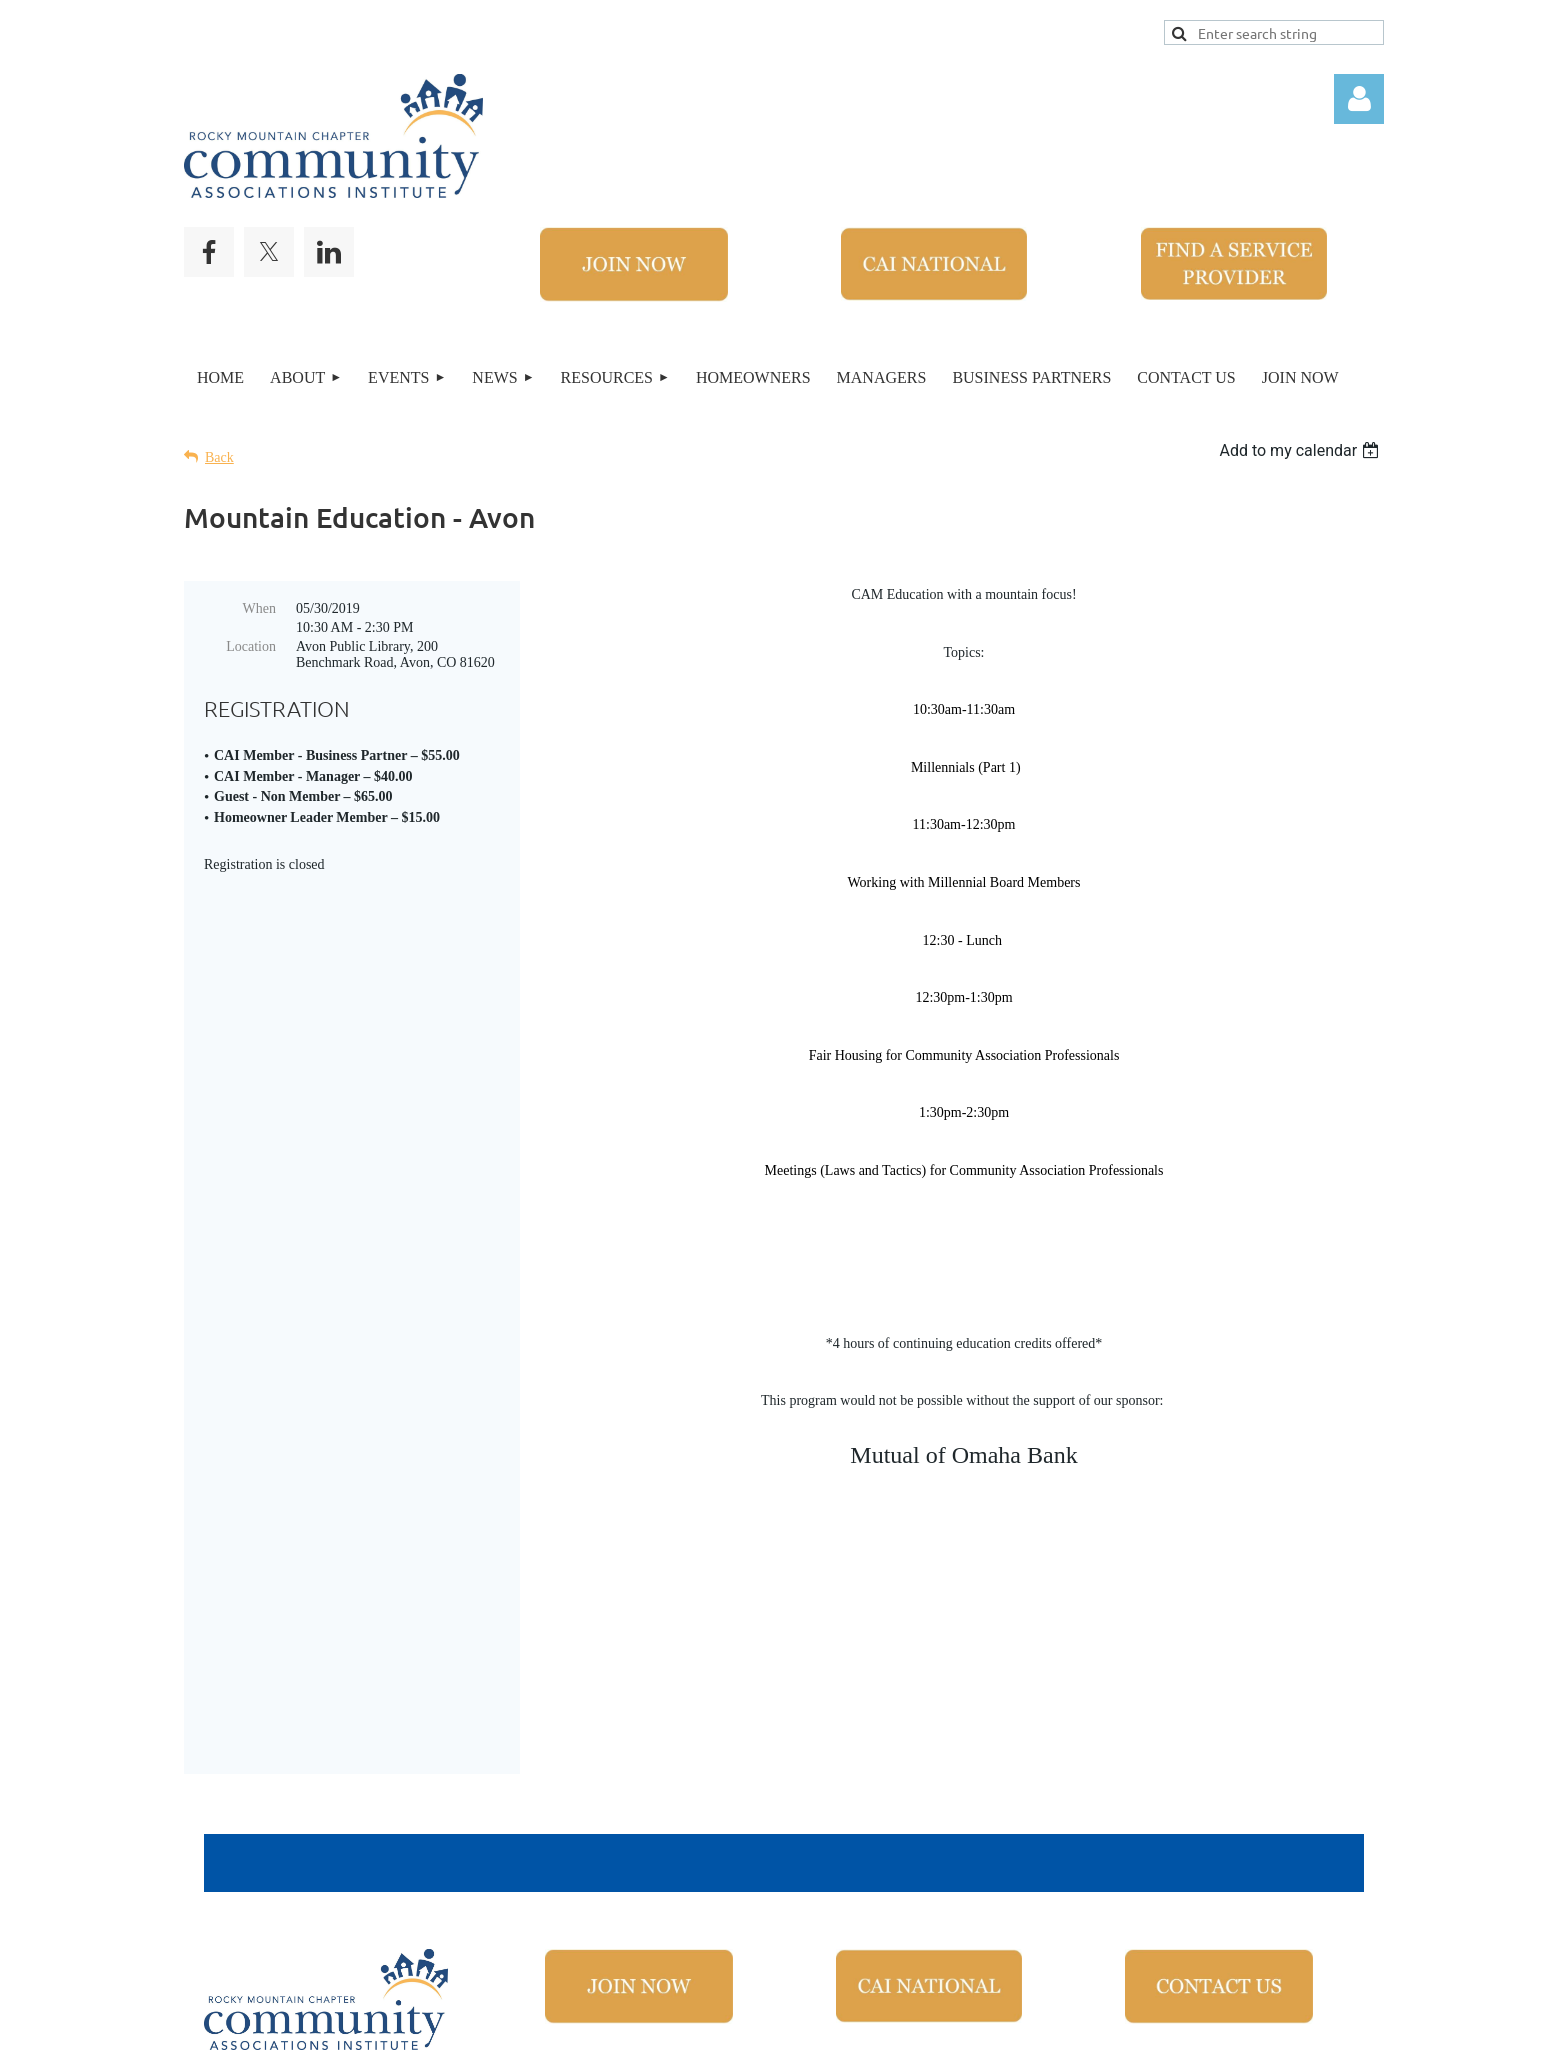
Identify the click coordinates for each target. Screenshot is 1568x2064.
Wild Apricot (1101, 2038)
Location (251, 646)
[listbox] (1301, 450)
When (259, 608)
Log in (1359, 99)
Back (219, 457)
